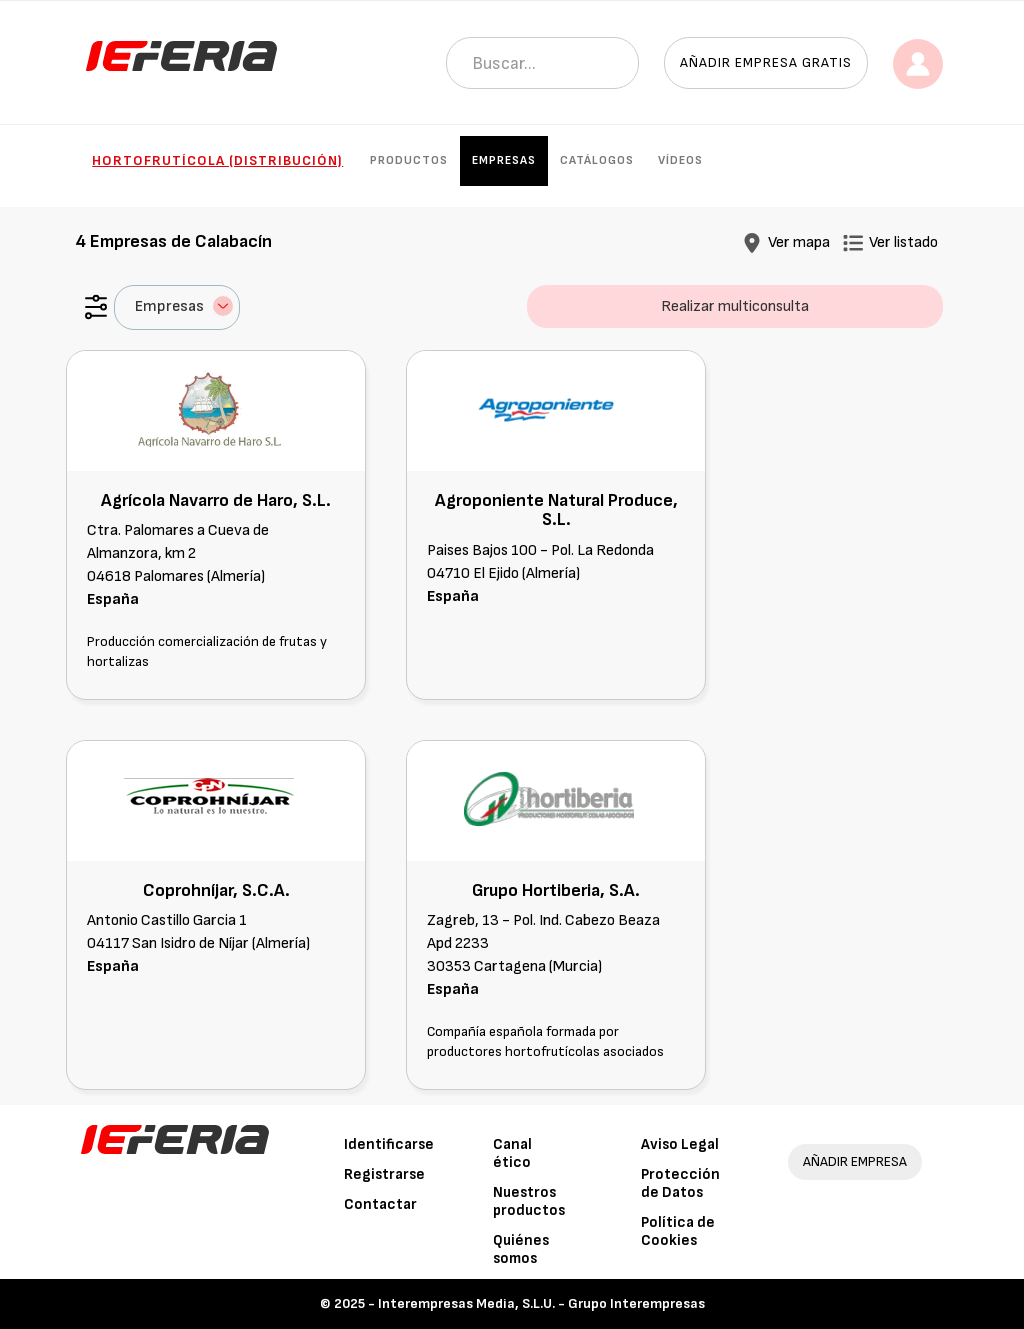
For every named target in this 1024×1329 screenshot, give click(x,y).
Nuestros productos (529, 1201)
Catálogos (597, 160)
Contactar (380, 1204)
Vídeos (680, 160)
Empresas (504, 160)
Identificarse (389, 1144)
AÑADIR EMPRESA (855, 1161)
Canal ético (512, 1153)
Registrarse (384, 1174)
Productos (409, 160)
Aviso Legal (680, 1144)
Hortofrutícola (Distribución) (217, 160)
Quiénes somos (521, 1249)
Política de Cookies (678, 1231)
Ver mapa (799, 242)
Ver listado (903, 242)
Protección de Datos (680, 1183)
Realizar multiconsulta (735, 306)
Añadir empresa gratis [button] (766, 62)
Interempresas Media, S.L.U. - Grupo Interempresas (541, 1303)
